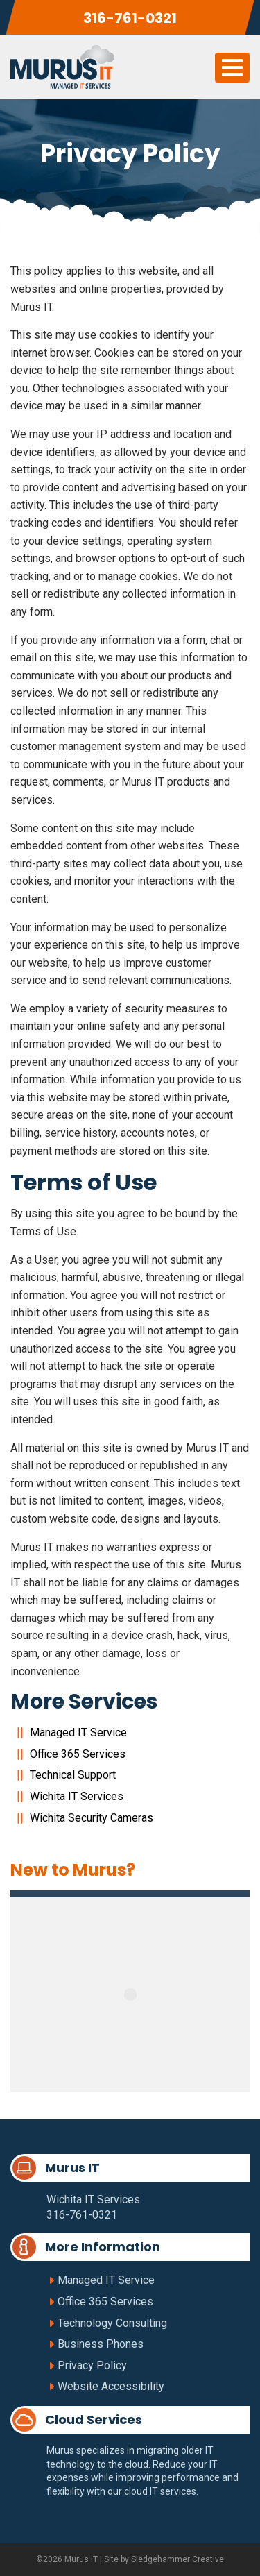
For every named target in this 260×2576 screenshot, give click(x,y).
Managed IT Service (78, 1732)
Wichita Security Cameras (91, 1817)
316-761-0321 (130, 18)
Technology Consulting (112, 2323)
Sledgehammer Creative (177, 2559)
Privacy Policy (92, 2365)
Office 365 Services (77, 1754)
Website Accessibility (111, 2386)
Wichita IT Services (76, 1796)
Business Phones (101, 2343)
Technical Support (73, 1774)
